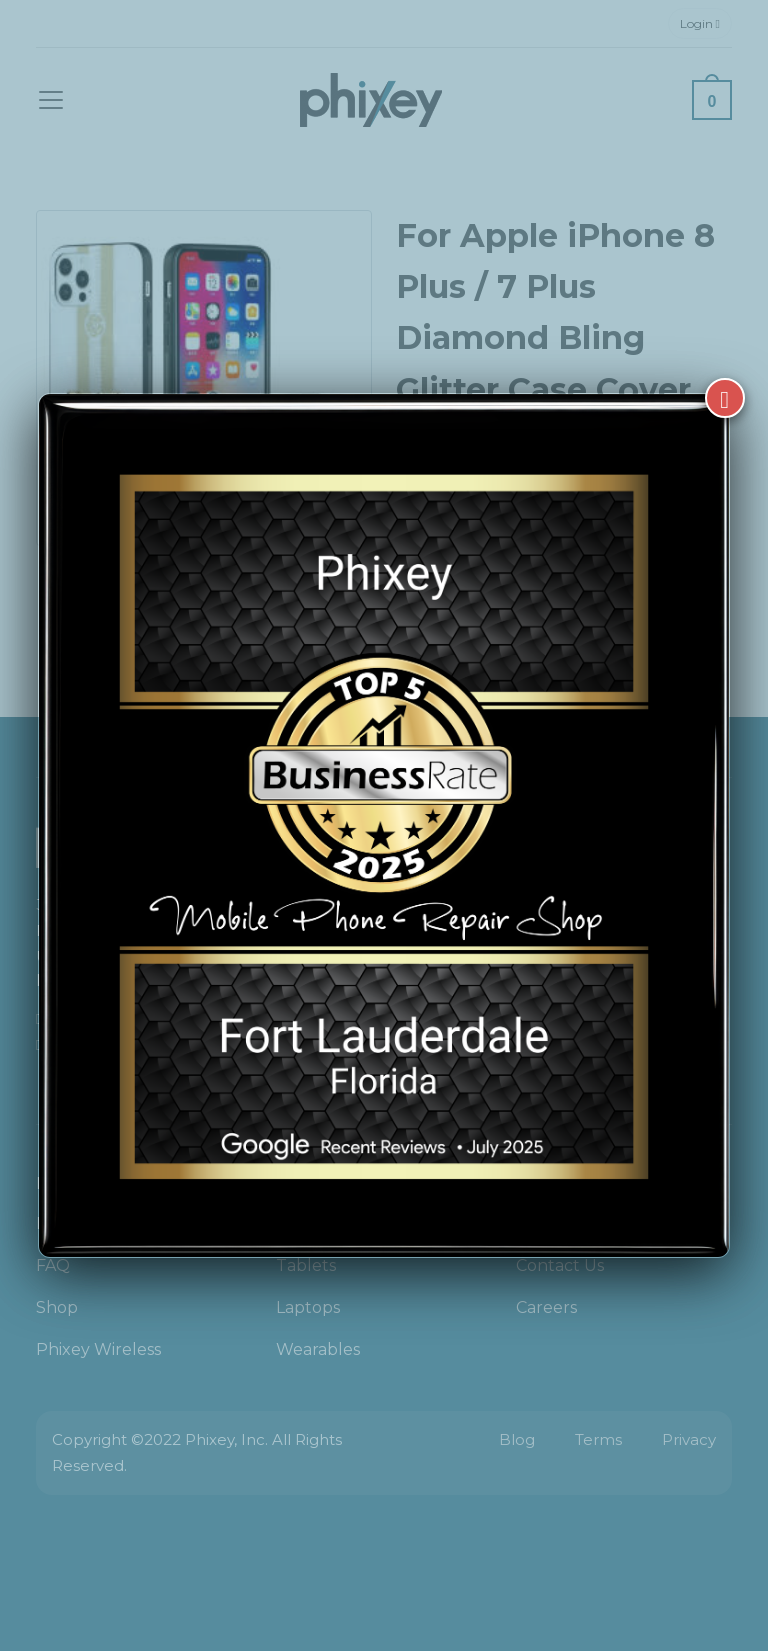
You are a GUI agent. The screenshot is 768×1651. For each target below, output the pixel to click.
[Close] (725, 398)
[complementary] (623, 1541)
